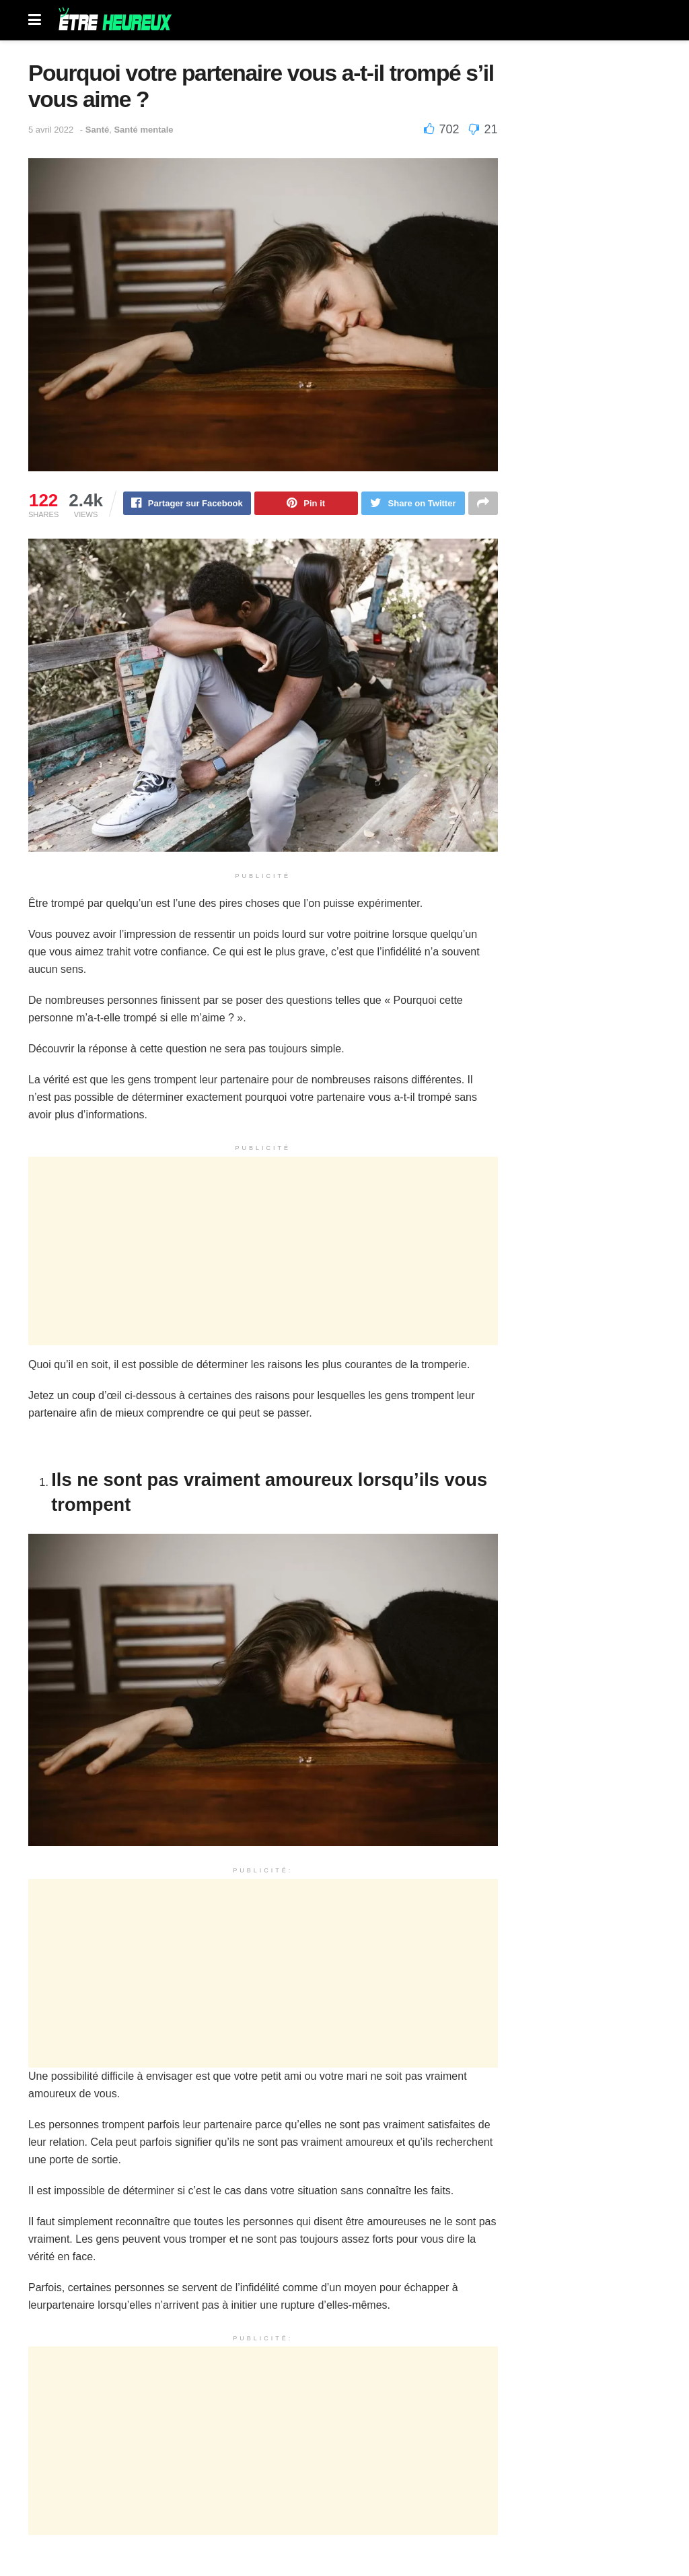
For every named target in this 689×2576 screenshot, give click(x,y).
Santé (97, 130)
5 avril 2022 (50, 130)
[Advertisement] (263, 1252)
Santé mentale (143, 130)
